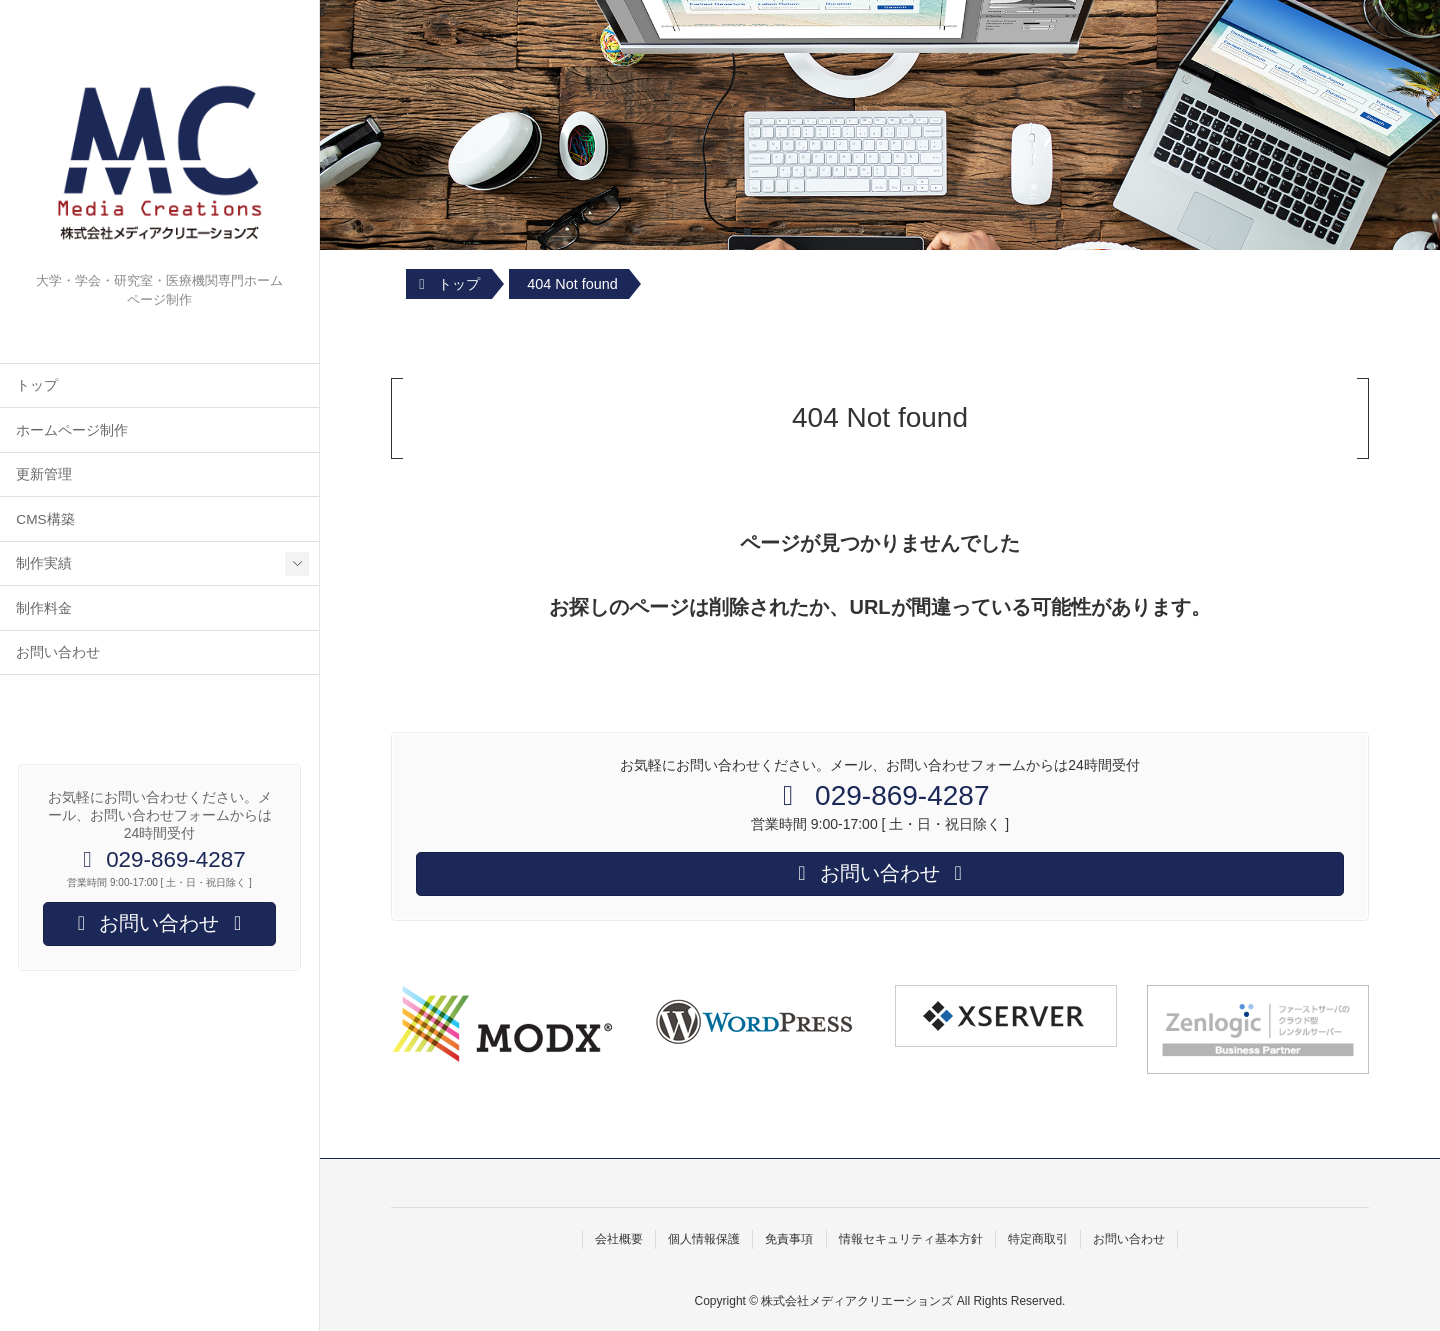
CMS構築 (45, 519)
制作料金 (44, 608)
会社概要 (619, 1239)
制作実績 (44, 563)
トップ (37, 385)
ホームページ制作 (72, 430)
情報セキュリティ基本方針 (911, 1239)
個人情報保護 (704, 1239)
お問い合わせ (58, 652)
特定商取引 (1038, 1239)
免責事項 (789, 1239)
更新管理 (44, 474)
